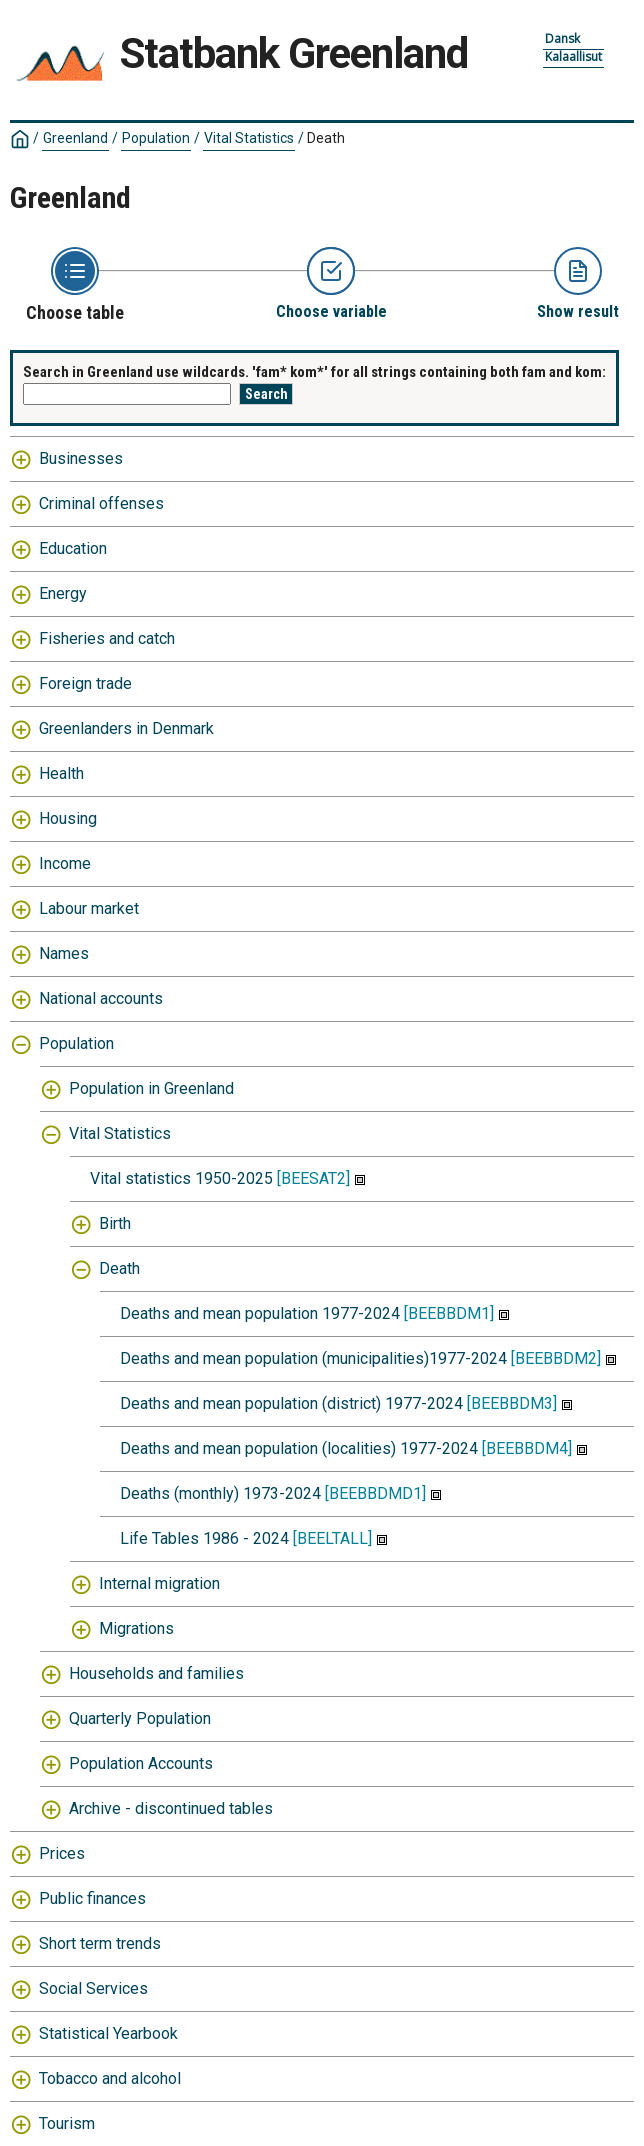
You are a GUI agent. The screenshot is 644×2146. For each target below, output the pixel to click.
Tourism (67, 2123)
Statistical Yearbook (108, 2033)
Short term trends (100, 1943)
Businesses (81, 458)
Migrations (136, 1628)
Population (156, 138)
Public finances (92, 1898)
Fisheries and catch (107, 638)
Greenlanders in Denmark (126, 728)
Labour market (89, 908)
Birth (115, 1223)
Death (326, 138)
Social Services (93, 1988)
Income (65, 863)
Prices (62, 1853)
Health (61, 773)
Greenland (75, 138)
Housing (68, 818)
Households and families (156, 1673)
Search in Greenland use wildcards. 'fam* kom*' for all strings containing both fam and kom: (314, 372)
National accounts (101, 998)
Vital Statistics (249, 138)
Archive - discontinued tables (171, 1808)
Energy (63, 593)
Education (73, 548)
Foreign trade (85, 683)
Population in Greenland (151, 1088)
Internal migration (159, 1583)
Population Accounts (141, 1763)
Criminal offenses (101, 503)
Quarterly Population (140, 1718)
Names (64, 953)
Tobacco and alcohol (110, 2078)
